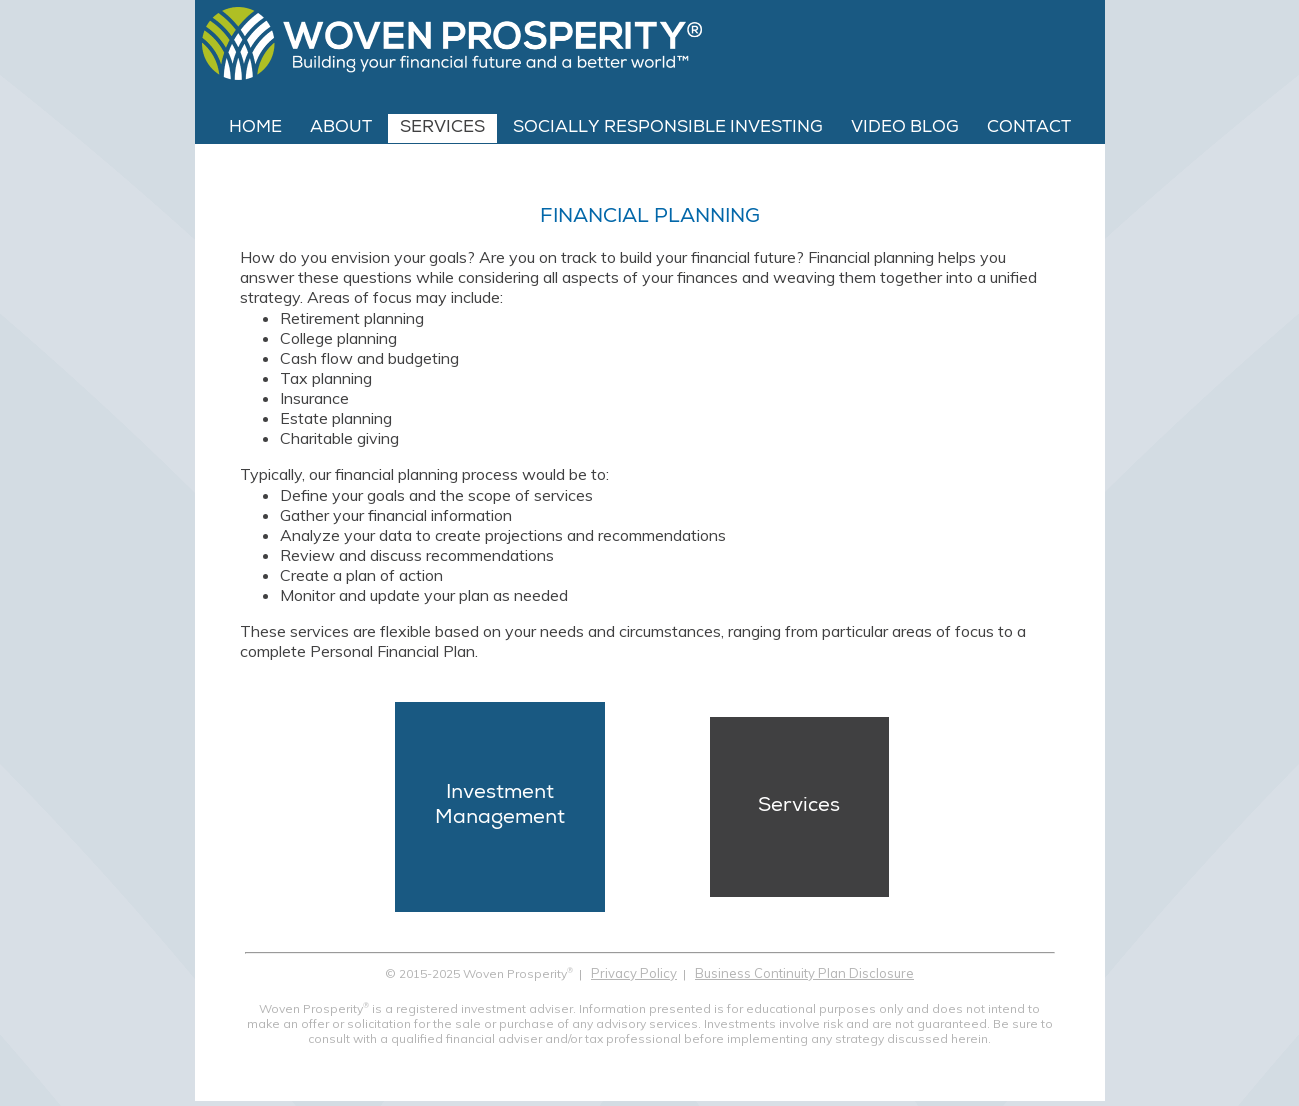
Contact (1029, 128)
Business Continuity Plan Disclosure (804, 973)
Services (442, 128)
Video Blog (905, 128)
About (341, 128)
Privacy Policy (634, 973)
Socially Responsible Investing (668, 128)
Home (255, 128)
